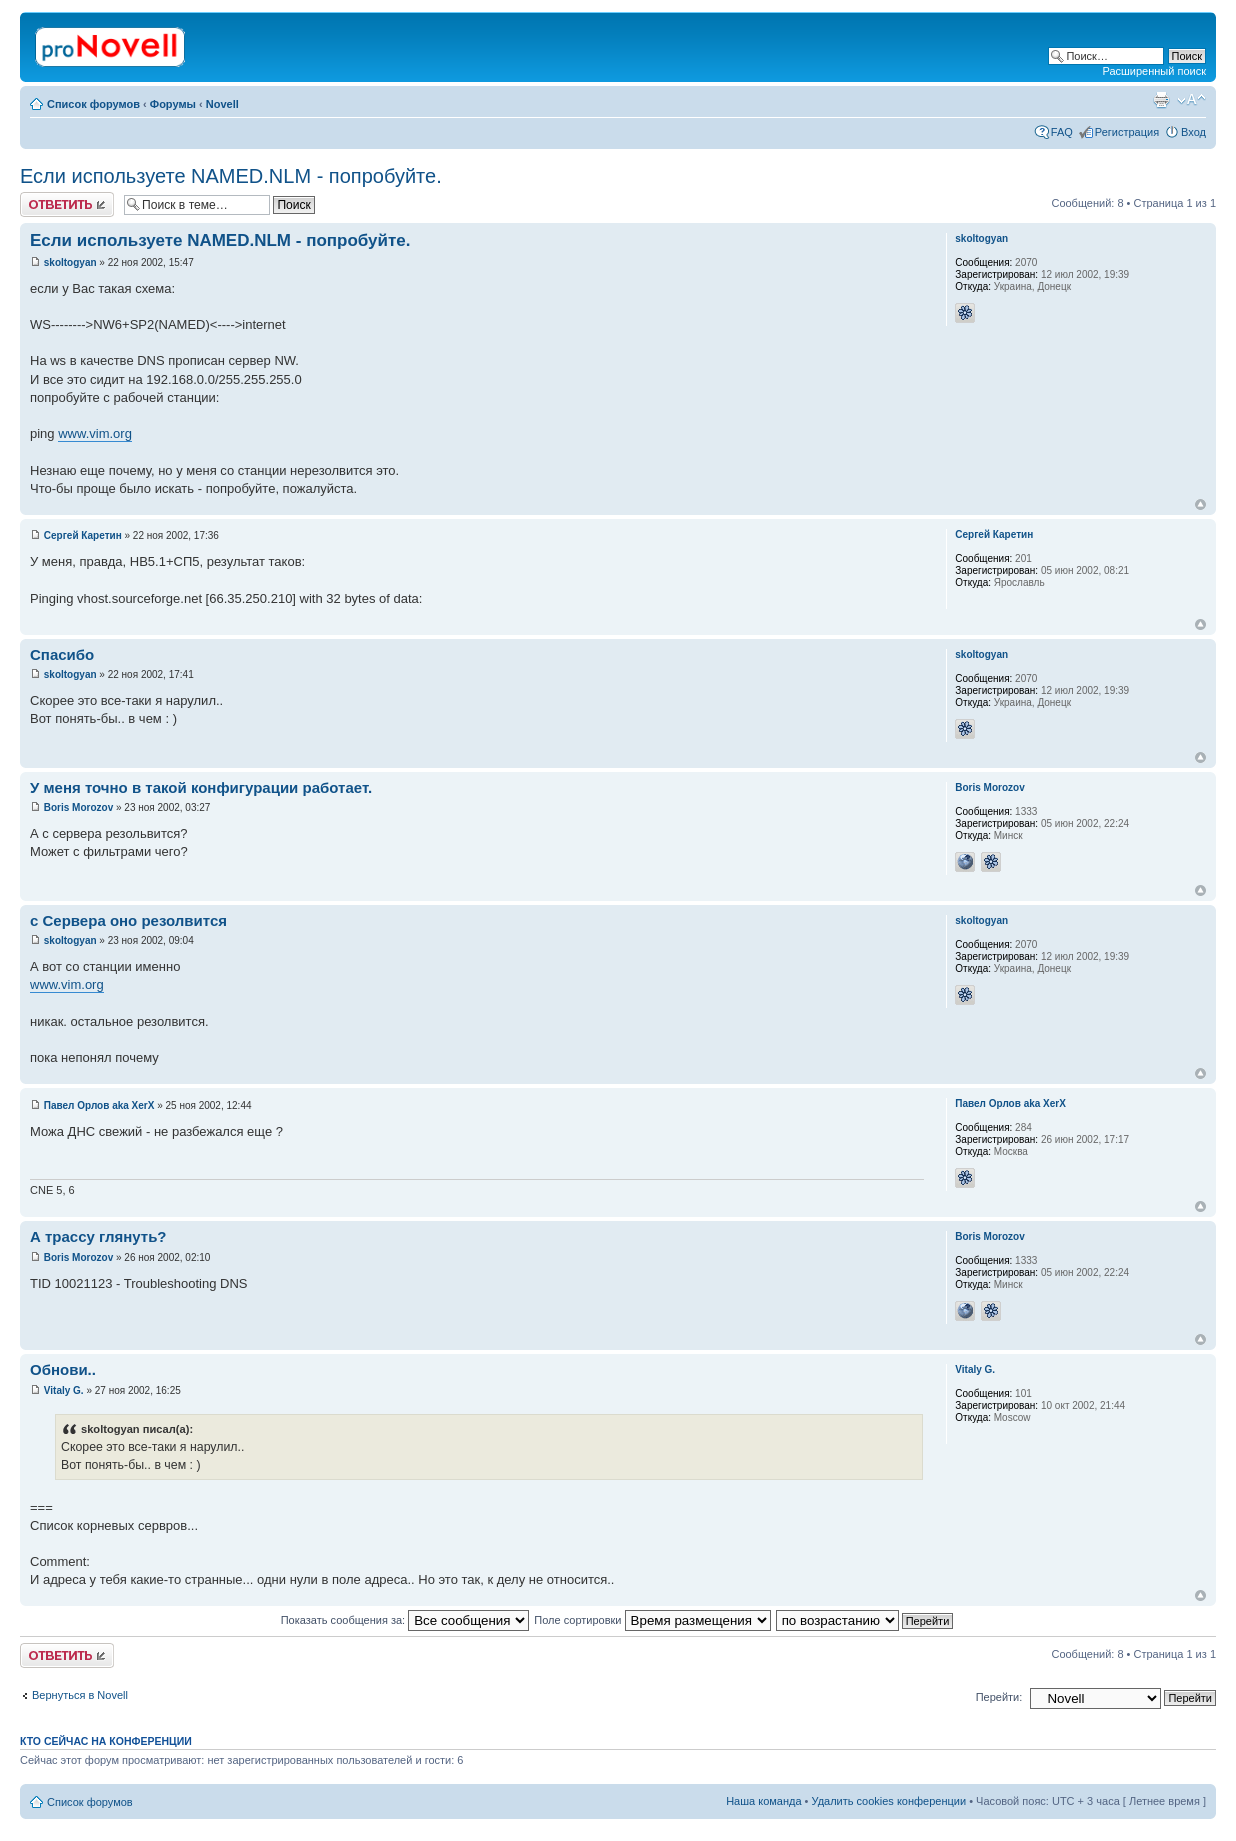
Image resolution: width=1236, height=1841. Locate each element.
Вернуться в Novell (80, 1695)
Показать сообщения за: (405, 1620)
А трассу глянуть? (98, 1236)
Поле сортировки (652, 1620)
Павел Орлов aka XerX (99, 1105)
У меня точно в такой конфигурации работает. (201, 787)
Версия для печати (1161, 100)
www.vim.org (95, 433)
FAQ (1062, 132)
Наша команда (763, 1801)
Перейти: (999, 1697)
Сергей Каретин (83, 535)
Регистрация (1127, 132)
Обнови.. (63, 1369)
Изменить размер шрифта (1191, 100)
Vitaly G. (64, 1390)
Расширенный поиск (1154, 71)
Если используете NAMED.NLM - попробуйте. (231, 176)
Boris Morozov (78, 807)
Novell (222, 104)
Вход (1193, 132)
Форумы (173, 104)
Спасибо (62, 654)
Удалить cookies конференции (889, 1801)
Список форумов (93, 104)
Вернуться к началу (1200, 504)
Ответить (67, 204)
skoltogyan (70, 262)
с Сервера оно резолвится (128, 920)
